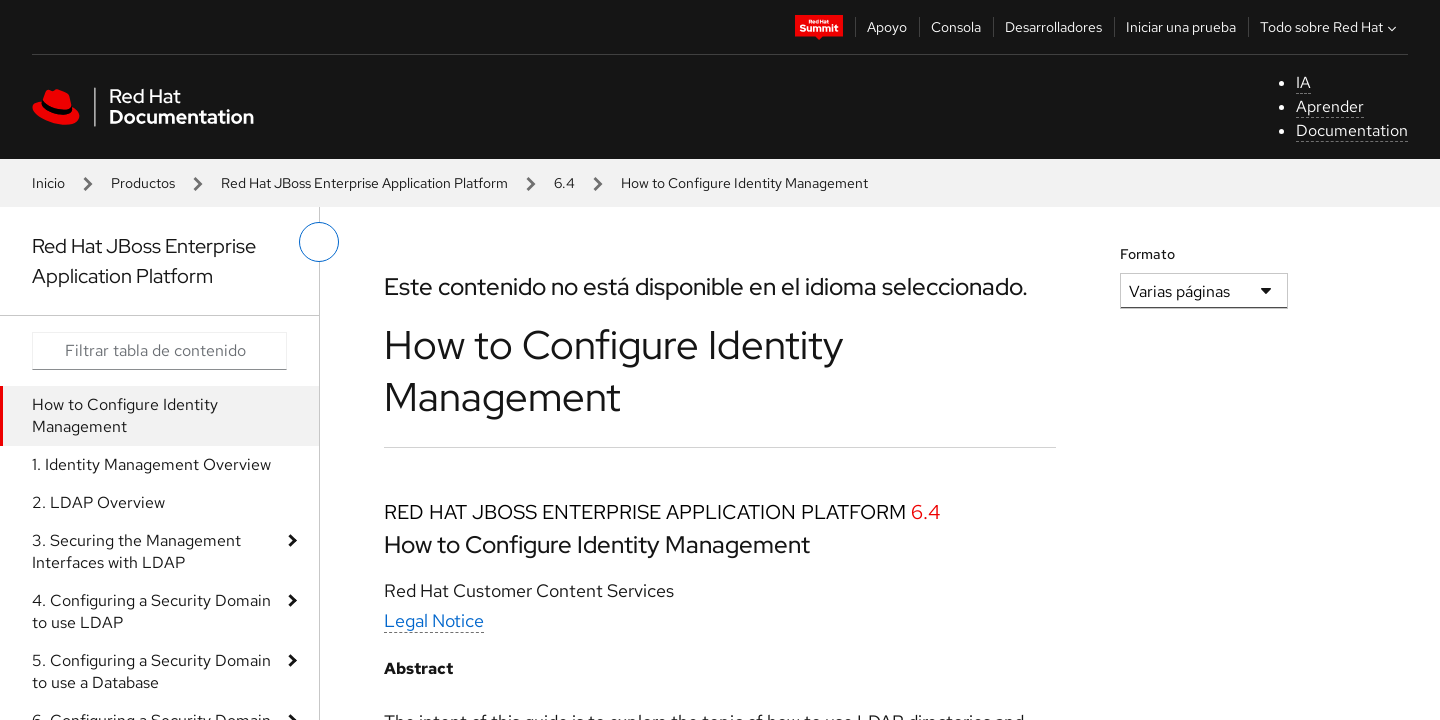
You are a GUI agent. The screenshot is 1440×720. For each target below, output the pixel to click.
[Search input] (159, 351)
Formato (1147, 254)
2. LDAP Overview (98, 502)
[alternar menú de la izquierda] (319, 242)
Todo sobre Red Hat (1330, 27)
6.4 (564, 183)
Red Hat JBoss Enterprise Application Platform (364, 183)
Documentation (1352, 130)
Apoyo (887, 27)
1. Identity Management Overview (151, 464)
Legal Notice (434, 620)
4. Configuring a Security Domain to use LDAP (151, 611)
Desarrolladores (1053, 27)
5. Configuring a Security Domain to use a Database (151, 671)
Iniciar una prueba (1181, 27)
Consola (956, 27)
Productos (143, 183)
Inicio (48, 183)
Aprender (1330, 106)
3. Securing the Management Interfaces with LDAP (136, 551)
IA (1303, 82)
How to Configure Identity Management (125, 415)
